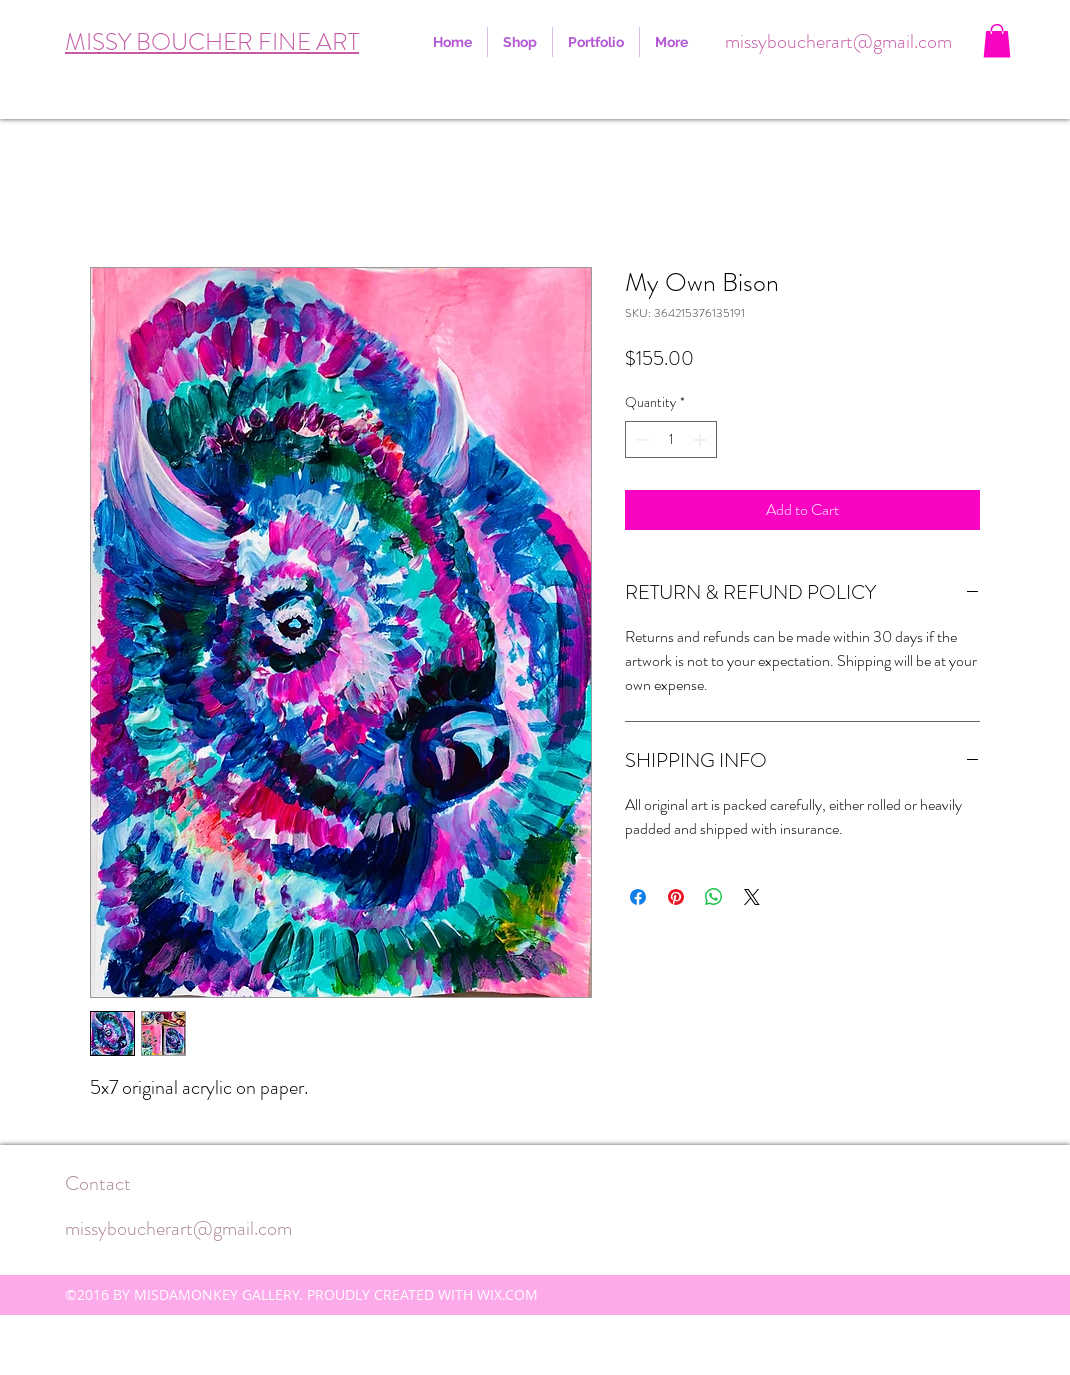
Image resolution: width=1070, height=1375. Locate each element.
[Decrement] (640, 439)
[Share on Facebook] (638, 897)
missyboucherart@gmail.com (838, 41)
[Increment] (701, 439)
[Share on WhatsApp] (714, 897)
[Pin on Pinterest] (676, 897)
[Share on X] (752, 897)
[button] (997, 40)
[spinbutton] (671, 439)
